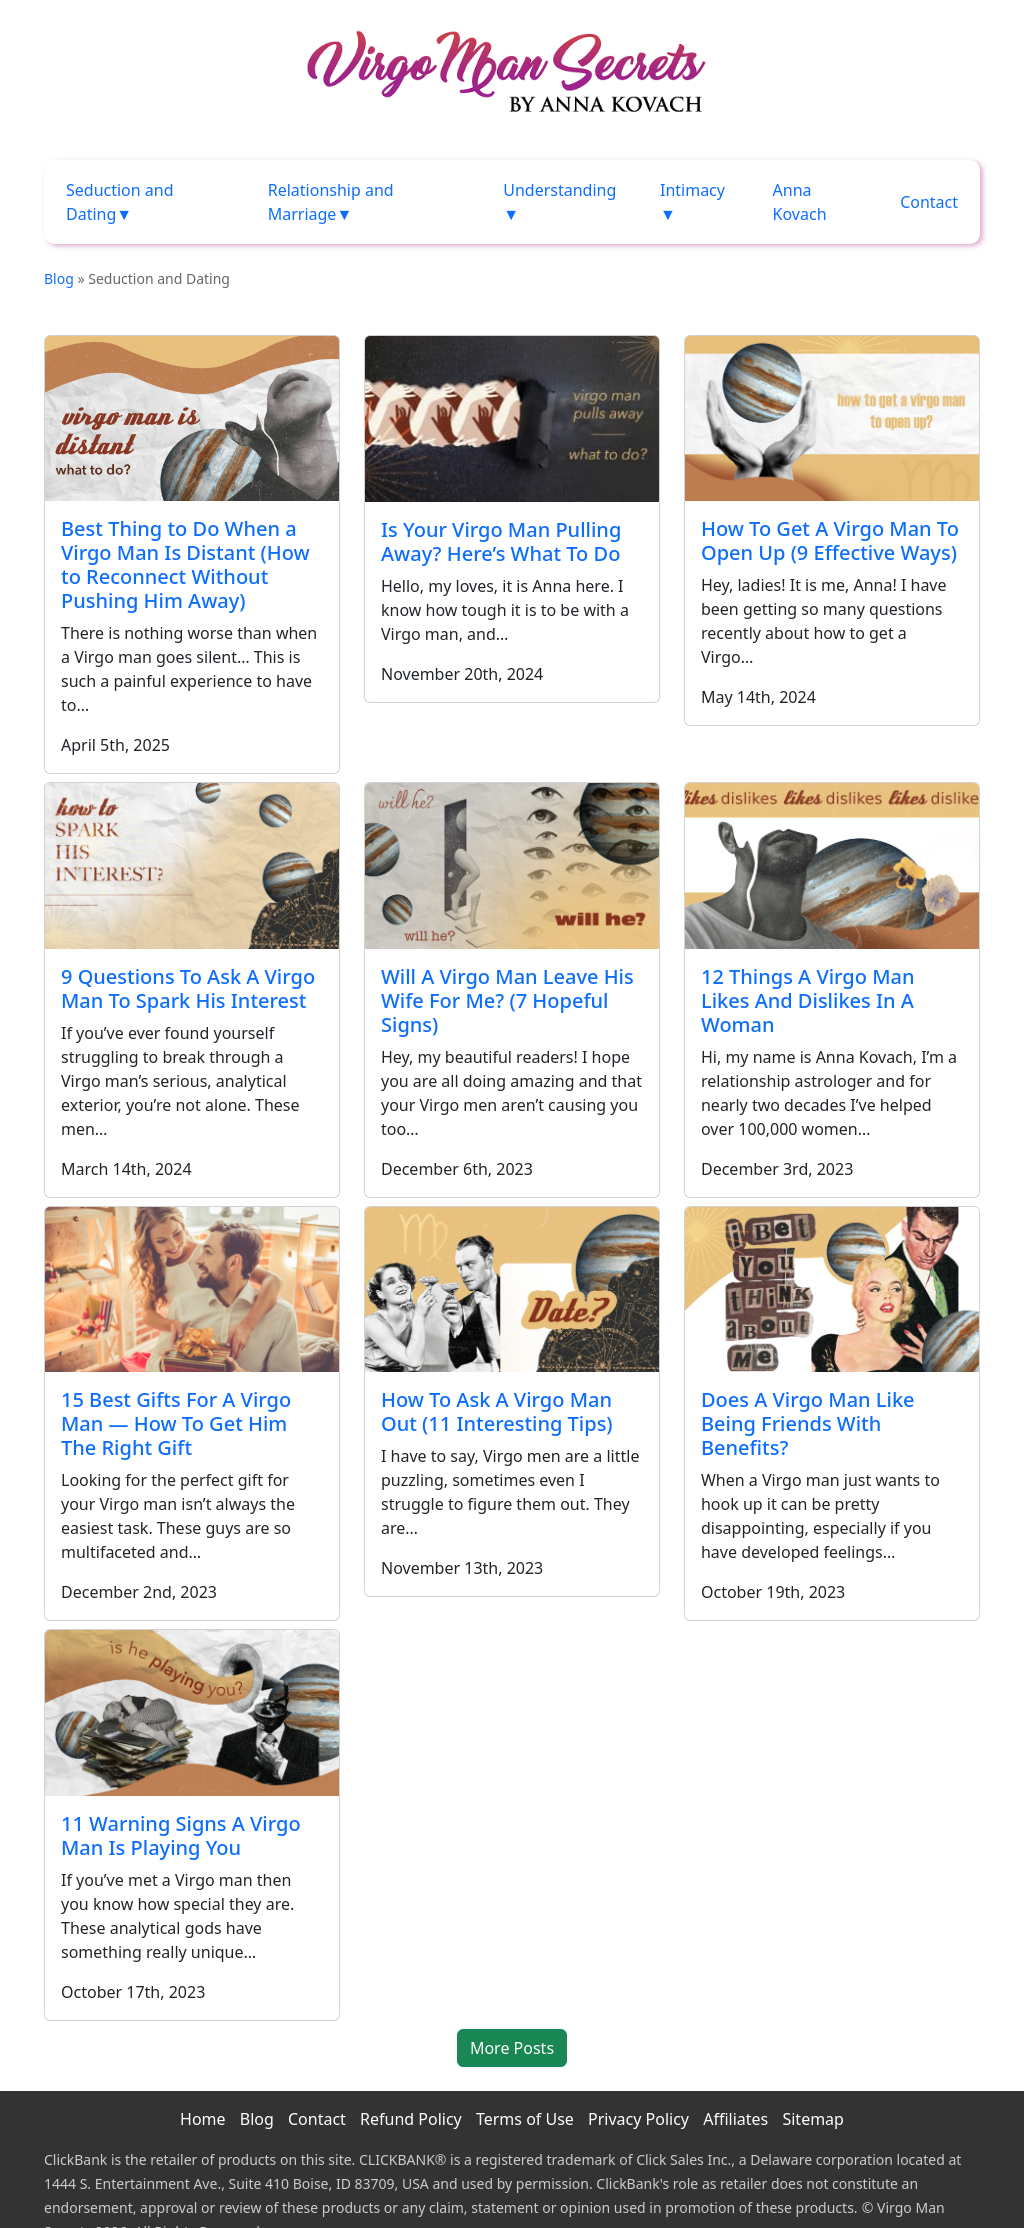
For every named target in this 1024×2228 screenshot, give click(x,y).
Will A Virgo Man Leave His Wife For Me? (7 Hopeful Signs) (507, 1000)
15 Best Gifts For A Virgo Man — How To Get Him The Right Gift (176, 1423)
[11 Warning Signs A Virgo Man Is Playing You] (192, 1712)
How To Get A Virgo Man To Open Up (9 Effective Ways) (830, 540)
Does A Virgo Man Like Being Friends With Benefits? (808, 1423)
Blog (59, 278)
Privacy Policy (638, 2119)
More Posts (512, 2048)
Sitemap (813, 2119)
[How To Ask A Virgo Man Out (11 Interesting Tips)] (512, 1289)
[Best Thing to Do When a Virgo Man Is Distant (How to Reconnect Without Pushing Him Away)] (192, 418)
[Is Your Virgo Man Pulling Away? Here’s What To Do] (512, 419)
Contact (929, 202)
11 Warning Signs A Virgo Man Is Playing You (181, 1835)
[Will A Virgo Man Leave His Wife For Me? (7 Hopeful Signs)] (512, 865)
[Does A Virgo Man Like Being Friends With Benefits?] (832, 1289)
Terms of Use (525, 2119)
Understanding (559, 190)
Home (203, 2119)
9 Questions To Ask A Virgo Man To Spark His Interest (188, 988)
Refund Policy (411, 2119)
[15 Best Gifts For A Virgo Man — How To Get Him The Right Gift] (192, 1289)
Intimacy (692, 190)
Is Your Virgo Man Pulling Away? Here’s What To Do (501, 541)
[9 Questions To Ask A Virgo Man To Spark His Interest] (192, 865)
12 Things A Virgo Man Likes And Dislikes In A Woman (808, 1000)
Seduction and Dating (120, 202)
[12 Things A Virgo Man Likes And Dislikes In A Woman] (832, 865)
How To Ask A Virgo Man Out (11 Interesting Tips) (497, 1411)
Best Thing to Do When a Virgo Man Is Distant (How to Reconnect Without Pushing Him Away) (185, 564)
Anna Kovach (800, 202)
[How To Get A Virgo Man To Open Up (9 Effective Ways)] (832, 418)
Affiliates (735, 2119)
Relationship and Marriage (331, 202)
